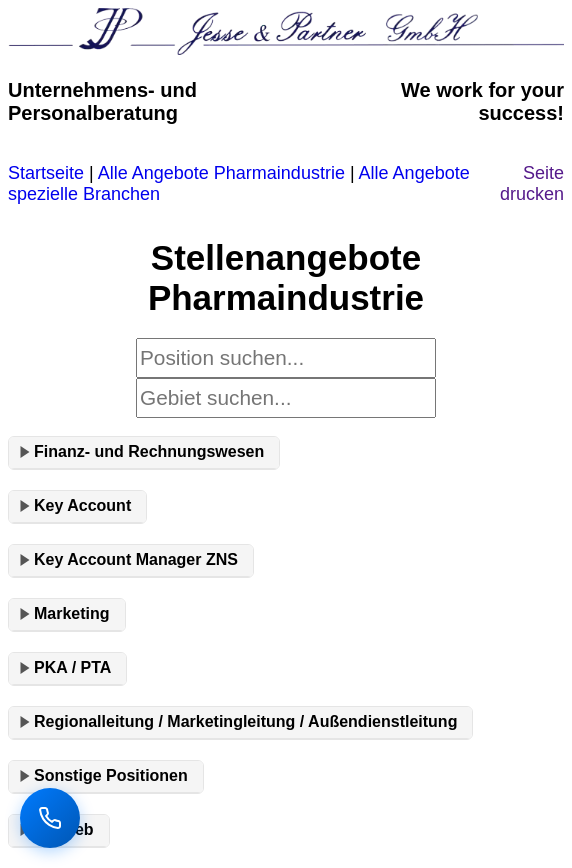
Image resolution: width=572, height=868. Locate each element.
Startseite (46, 173)
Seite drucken (532, 183)
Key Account (82, 505)
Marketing (72, 613)
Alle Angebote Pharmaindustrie (221, 173)
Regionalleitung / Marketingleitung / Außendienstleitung (245, 721)
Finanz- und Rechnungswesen (149, 451)
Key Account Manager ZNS (136, 559)
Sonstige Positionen (111, 775)
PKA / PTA (72, 667)
